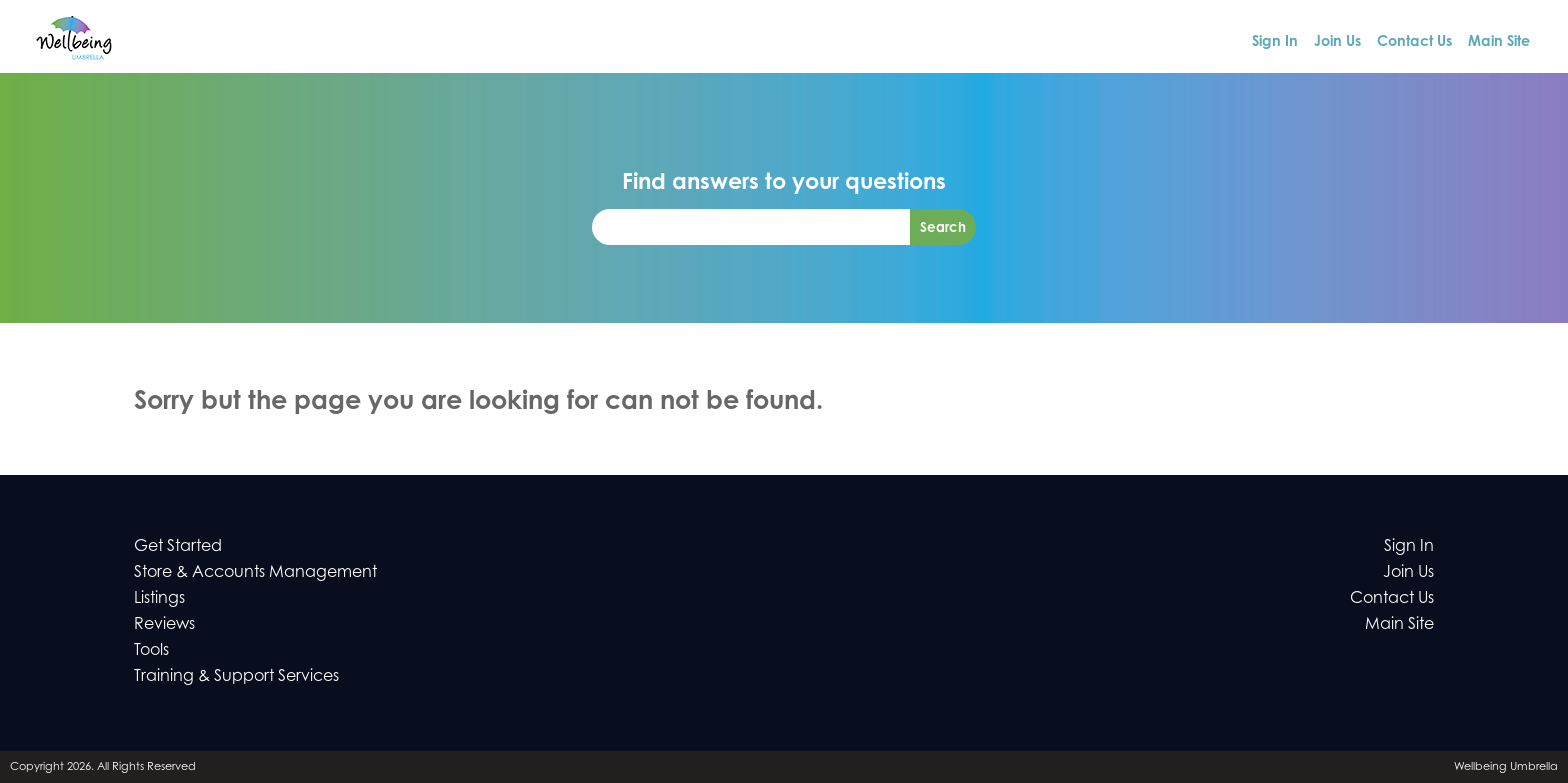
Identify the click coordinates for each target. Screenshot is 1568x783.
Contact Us (1414, 40)
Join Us (1337, 40)
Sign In (1275, 40)
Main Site (1499, 40)
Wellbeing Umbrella (1506, 766)
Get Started (178, 545)
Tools (151, 649)
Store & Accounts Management (255, 571)
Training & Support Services (236, 675)
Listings (159, 597)
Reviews (164, 623)
